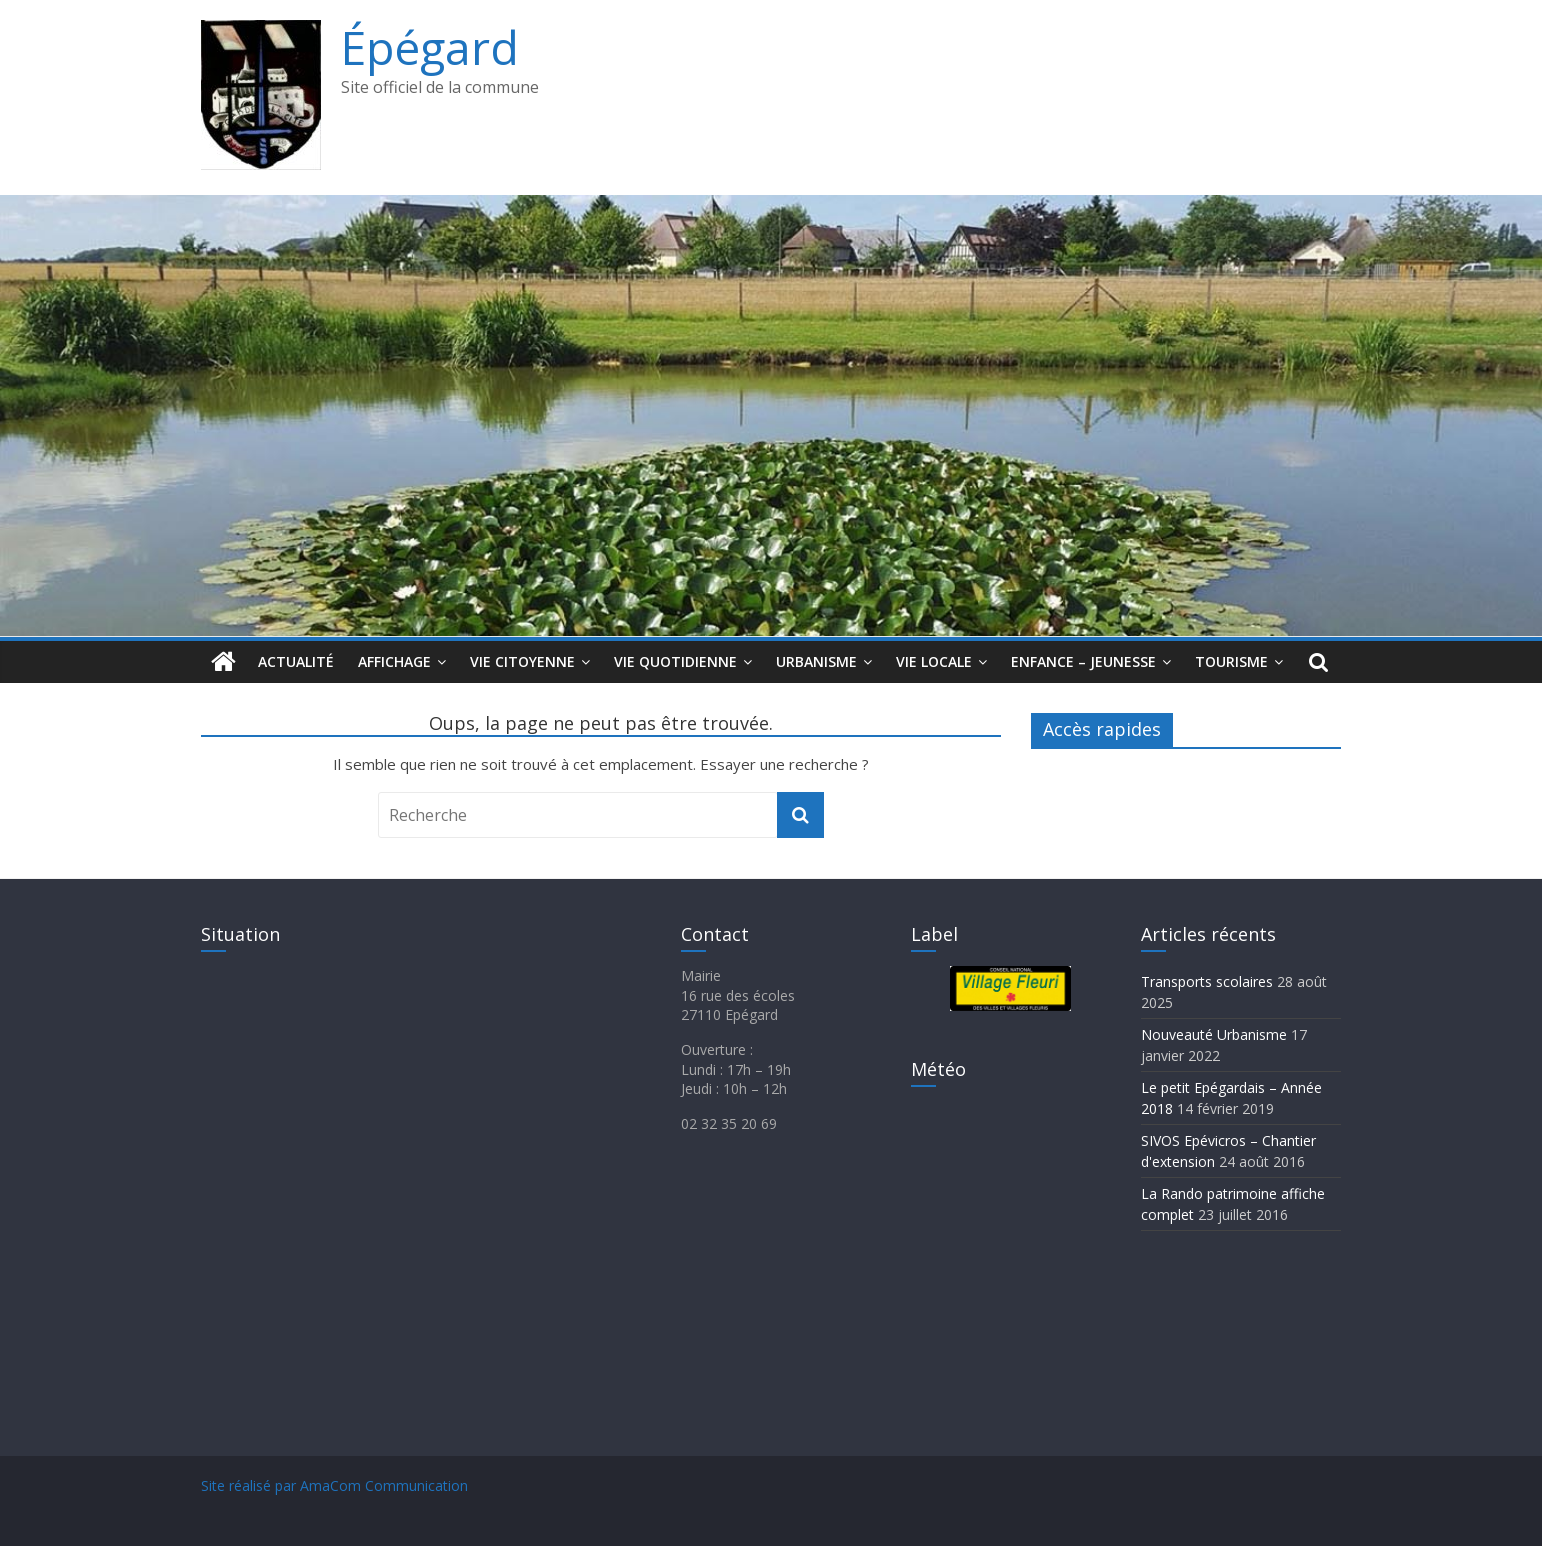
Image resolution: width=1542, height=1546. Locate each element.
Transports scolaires (1207, 981)
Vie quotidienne (675, 661)
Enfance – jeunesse (1083, 661)
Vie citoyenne (522, 661)
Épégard (430, 47)
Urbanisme (816, 661)
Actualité (296, 661)
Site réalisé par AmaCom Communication (334, 1485)
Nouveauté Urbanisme (1214, 1034)
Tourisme (1231, 661)
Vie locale (934, 661)
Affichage (394, 661)
